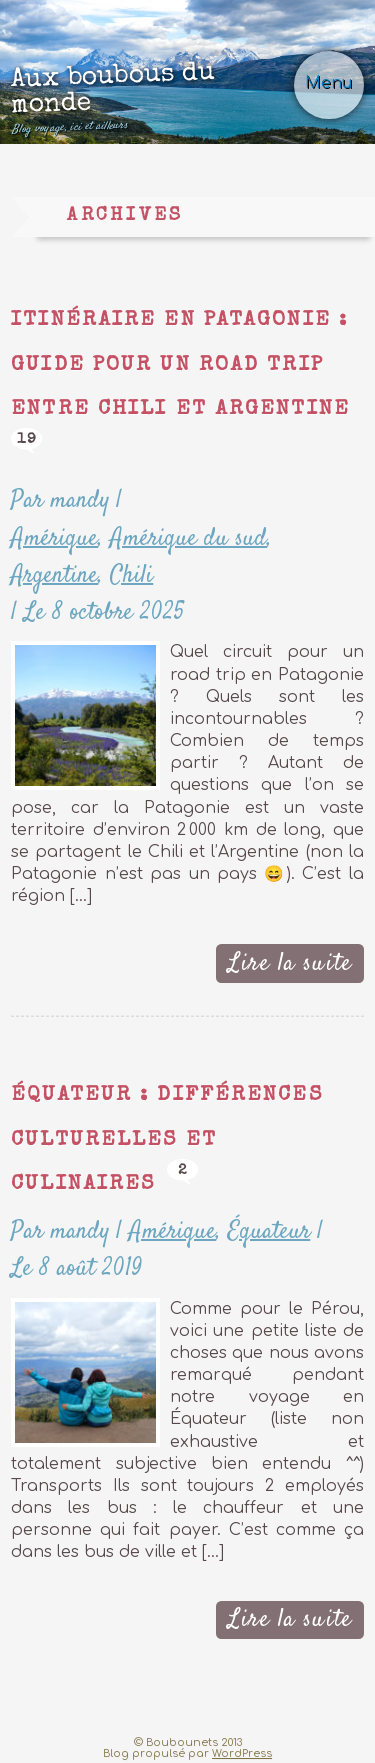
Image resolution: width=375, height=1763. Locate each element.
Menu (328, 83)
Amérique (54, 538)
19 (27, 439)
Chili (131, 575)
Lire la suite (290, 963)
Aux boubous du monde (155, 97)
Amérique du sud (188, 538)
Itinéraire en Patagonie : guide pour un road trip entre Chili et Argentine (180, 365)
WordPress (242, 1753)
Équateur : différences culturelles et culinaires (166, 1140)
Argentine (54, 575)
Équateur (269, 1231)
